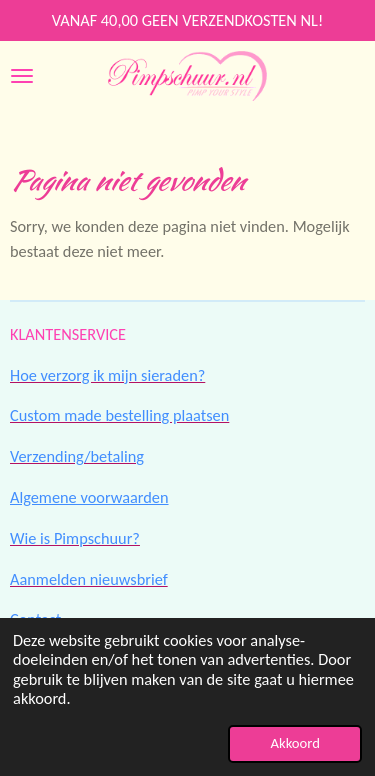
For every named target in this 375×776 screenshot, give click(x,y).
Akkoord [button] (294, 743)
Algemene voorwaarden (89, 497)
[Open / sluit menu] (22, 76)
